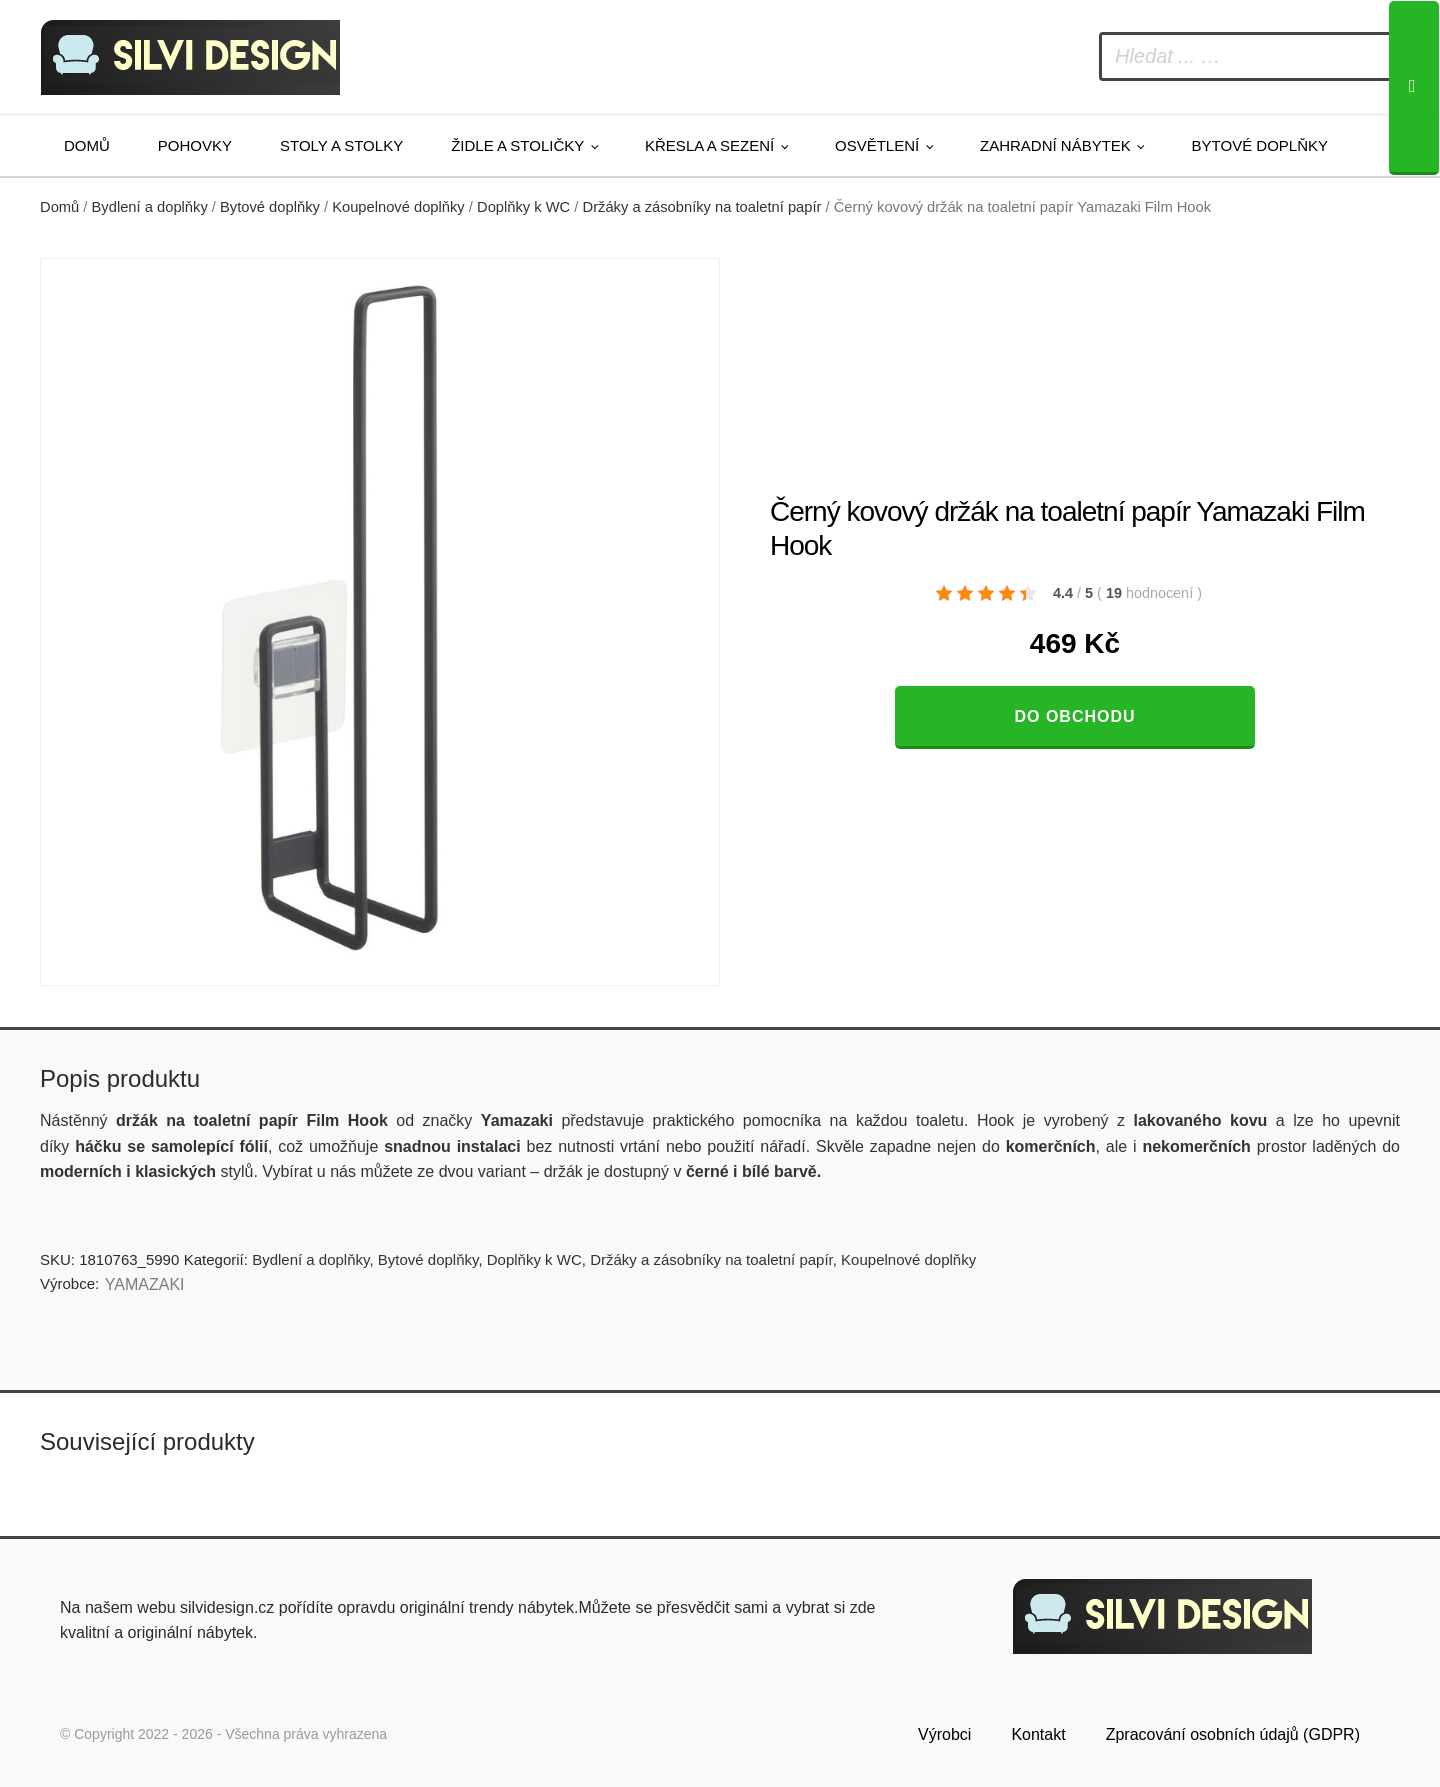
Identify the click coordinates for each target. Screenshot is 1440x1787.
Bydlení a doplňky (150, 207)
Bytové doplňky (1260, 145)
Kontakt (1038, 1734)
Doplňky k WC (523, 207)
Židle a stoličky (517, 145)
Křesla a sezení (709, 145)
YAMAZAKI (145, 1284)
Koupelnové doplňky (398, 207)
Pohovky (195, 145)
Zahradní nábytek (1055, 145)
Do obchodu (1074, 716)
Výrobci (944, 1734)
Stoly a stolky (341, 145)
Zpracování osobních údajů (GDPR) (1233, 1734)
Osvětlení (877, 145)
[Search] (1414, 88)
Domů (87, 145)
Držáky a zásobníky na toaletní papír (702, 207)
